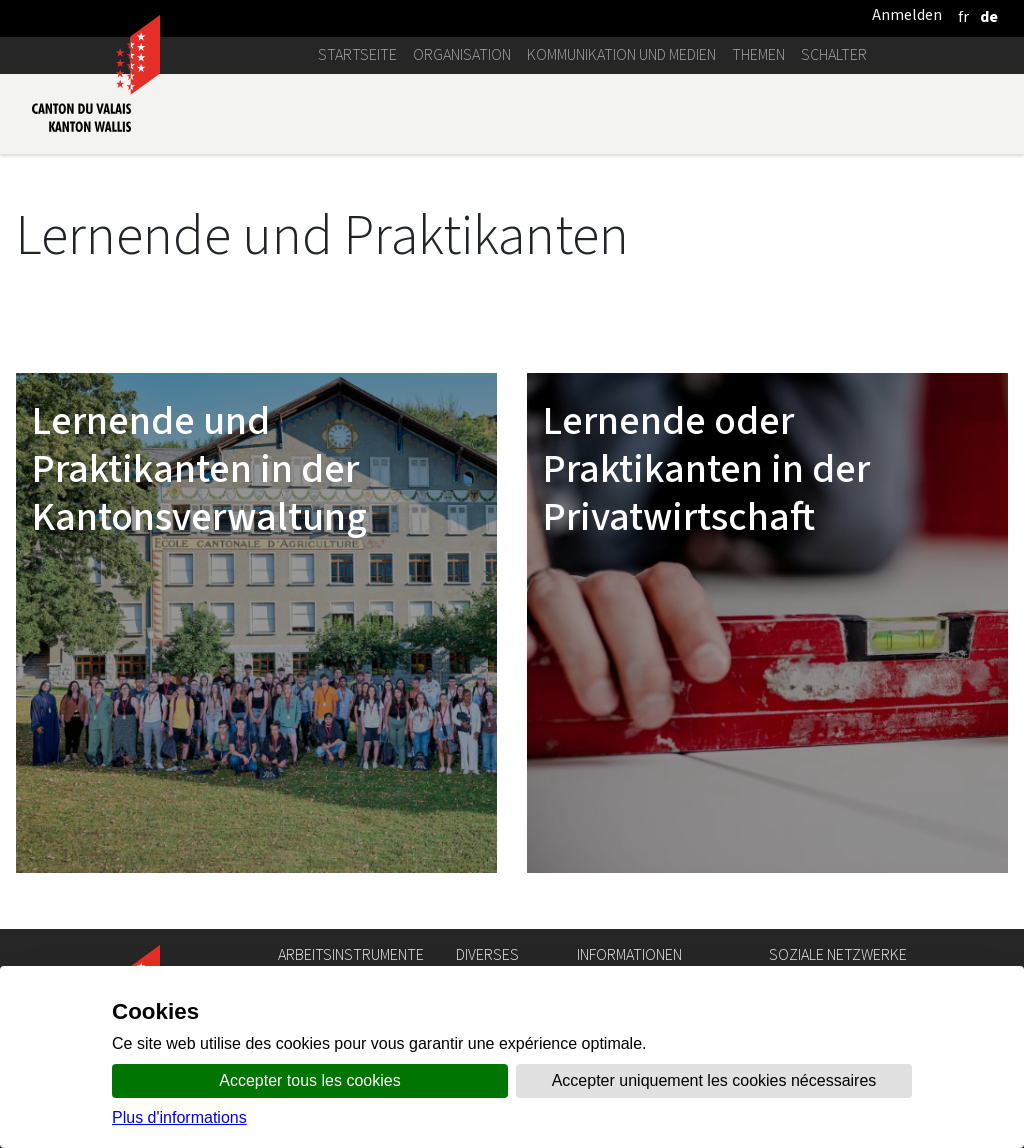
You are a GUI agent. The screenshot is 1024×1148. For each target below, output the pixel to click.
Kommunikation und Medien (621, 54)
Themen (758, 54)
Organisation (462, 54)
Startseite (357, 54)
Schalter (834, 54)
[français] (963, 16)
